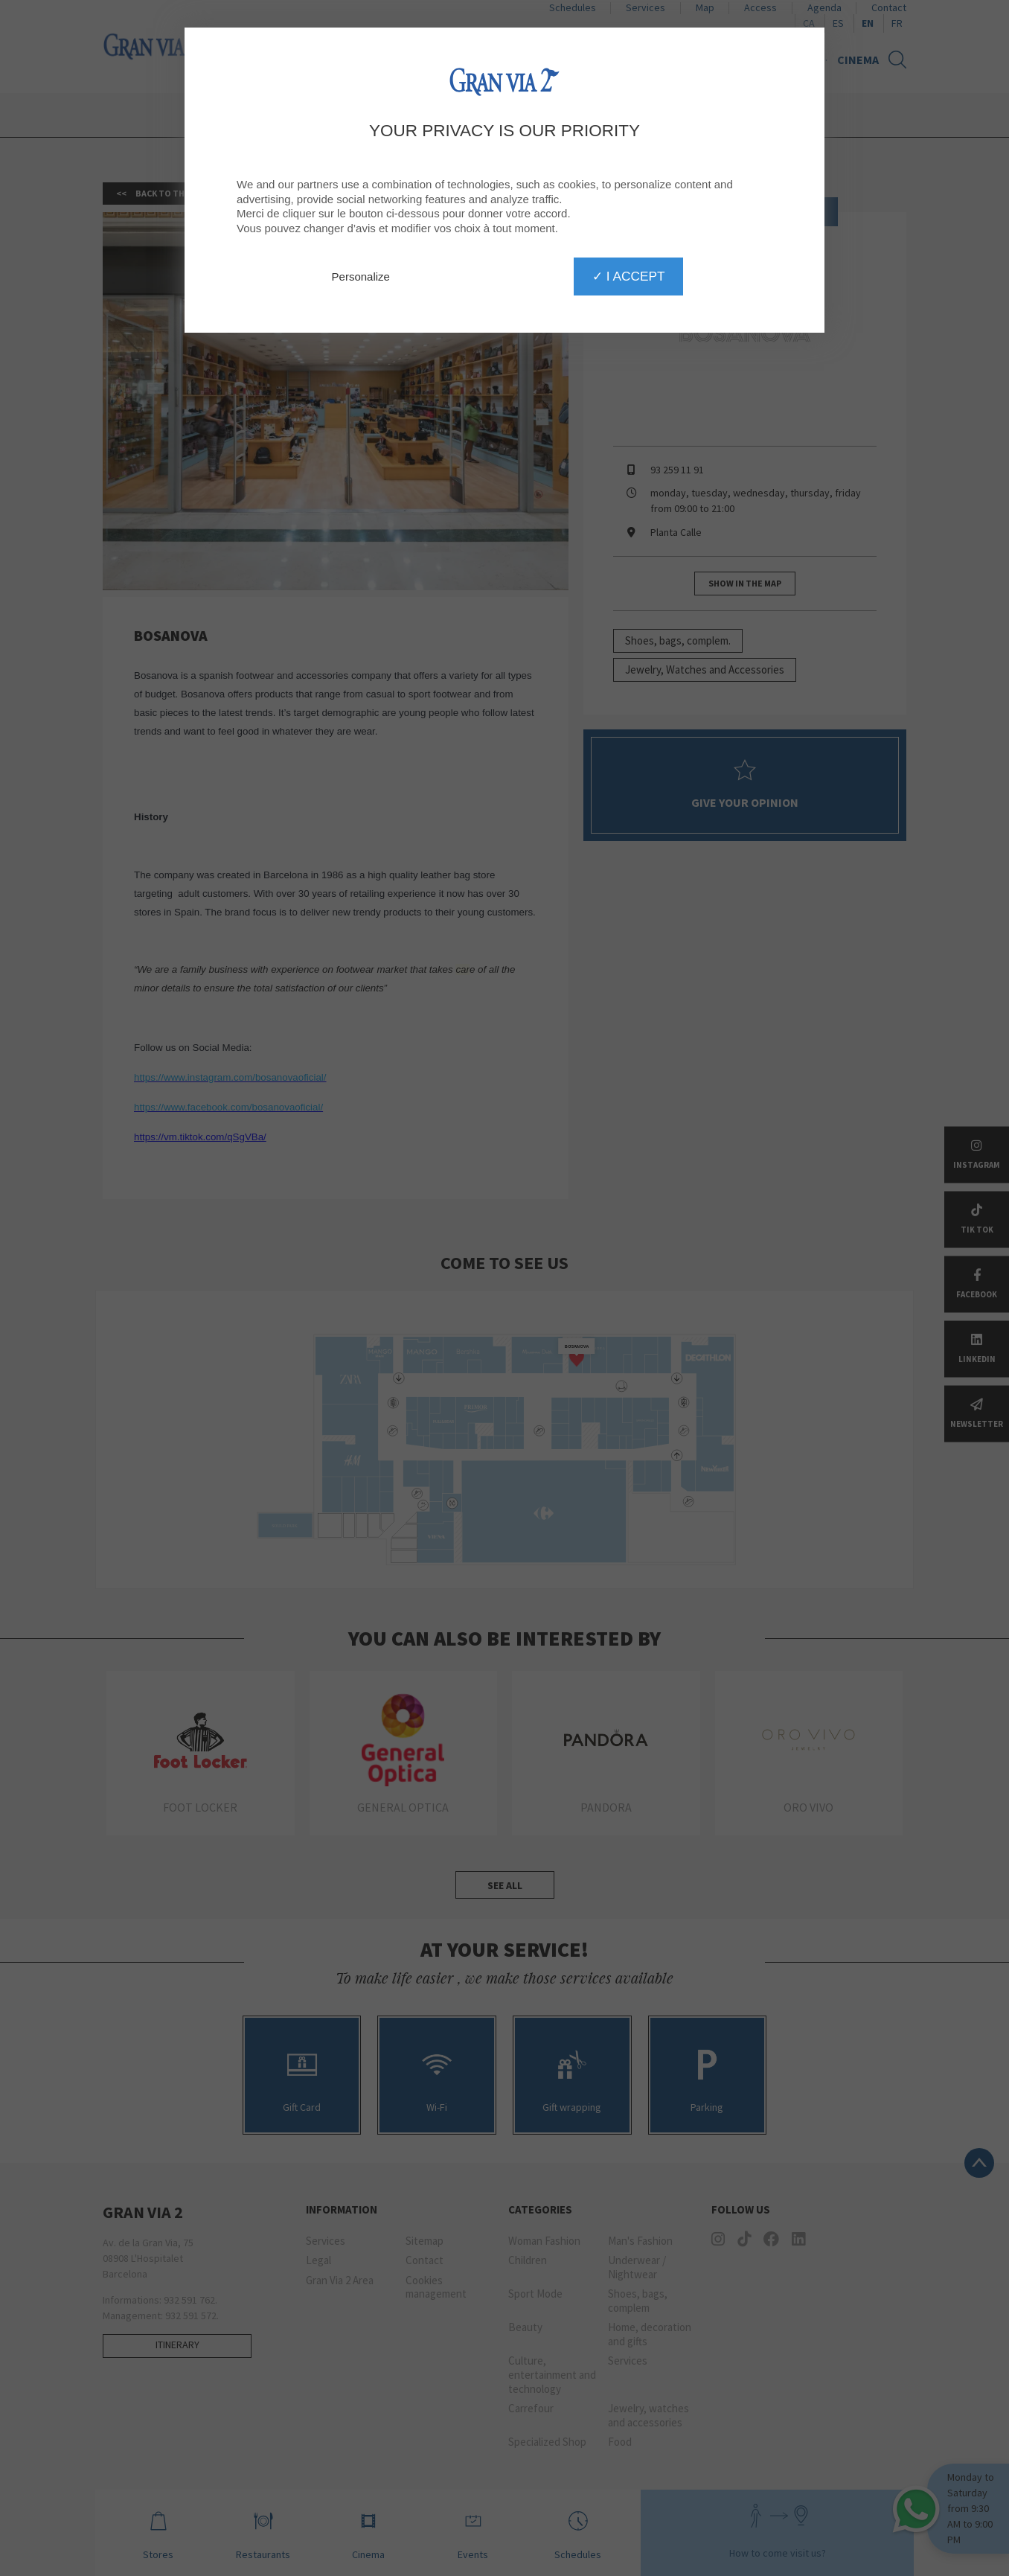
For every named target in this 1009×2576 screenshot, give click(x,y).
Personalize (361, 276)
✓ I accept (628, 276)
